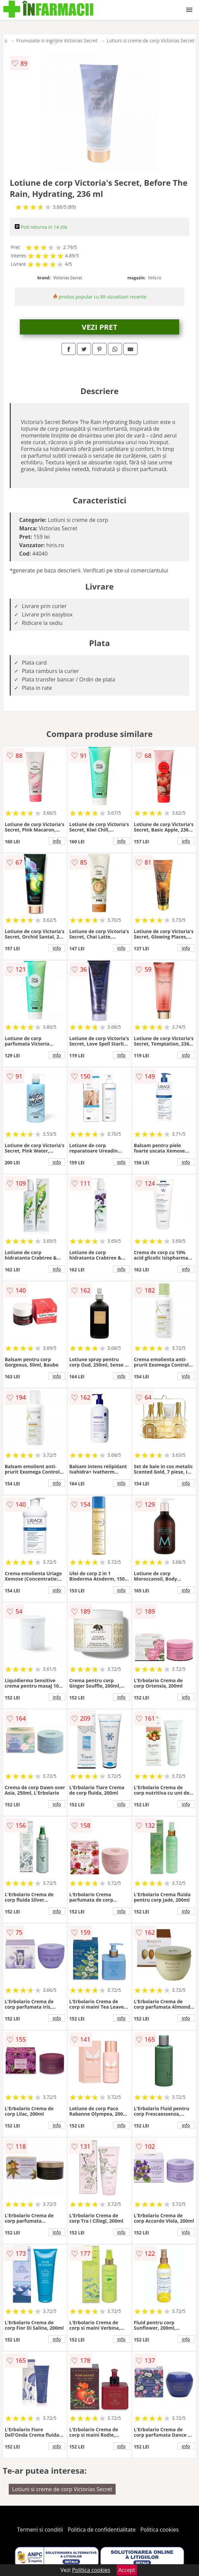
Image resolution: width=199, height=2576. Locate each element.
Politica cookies (160, 2529)
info (57, 841)
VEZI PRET (99, 327)
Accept (126, 2570)
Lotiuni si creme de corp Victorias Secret (150, 40)
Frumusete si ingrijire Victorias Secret (56, 40)
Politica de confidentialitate (102, 2529)
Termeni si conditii (40, 2529)
